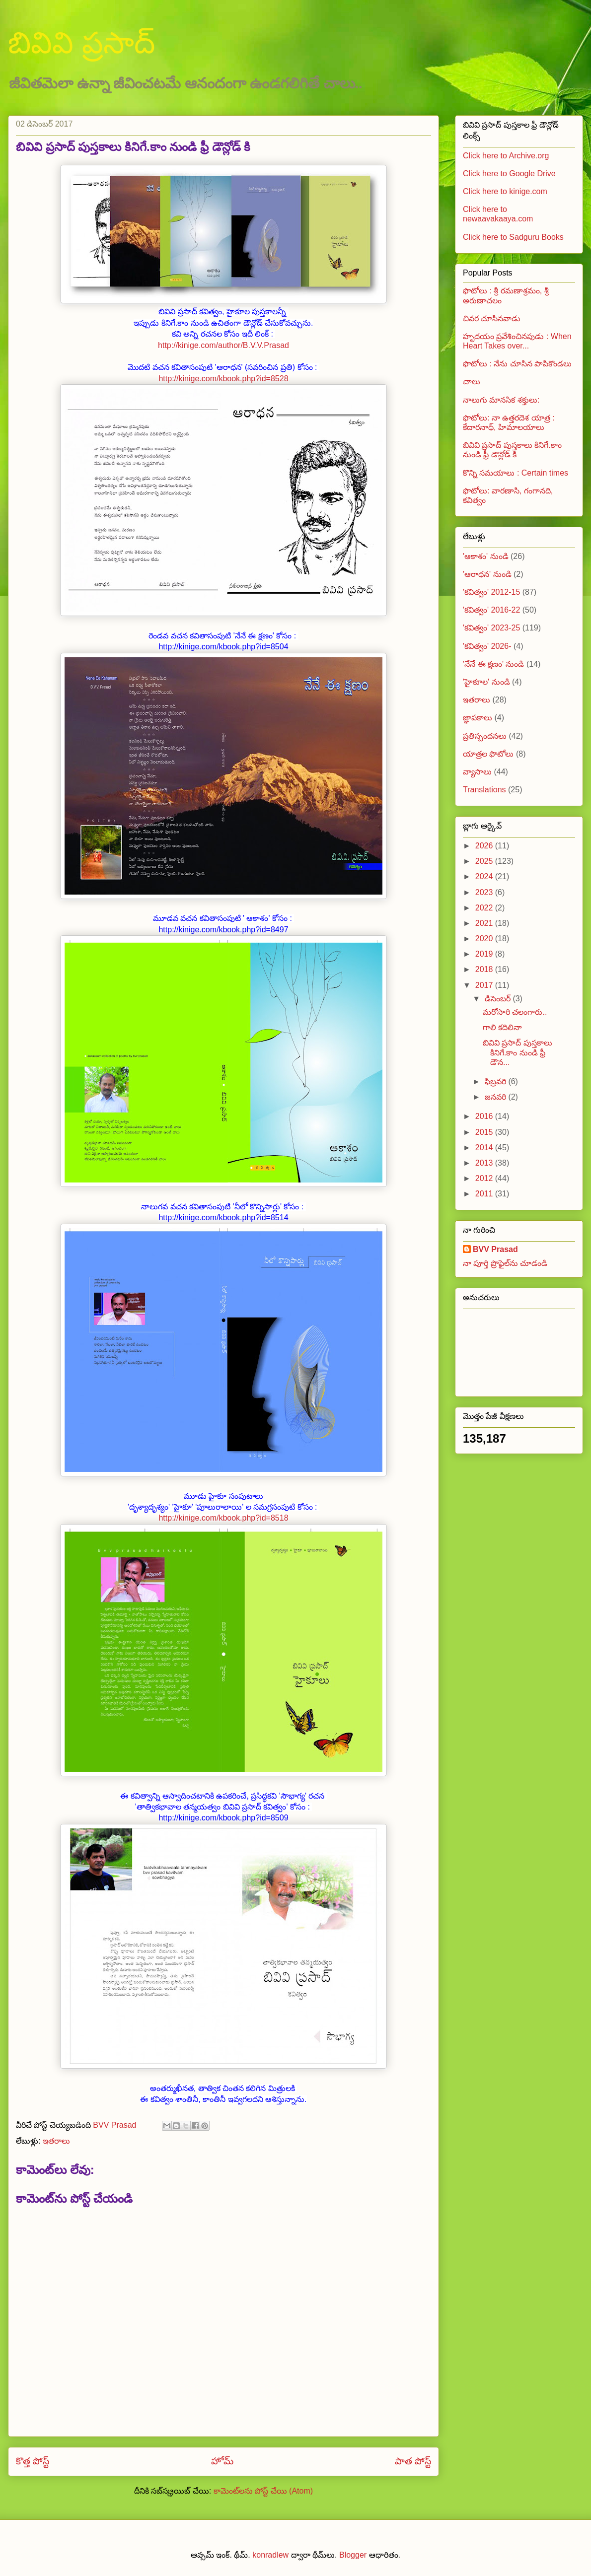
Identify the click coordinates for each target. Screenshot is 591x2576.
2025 (485, 861)
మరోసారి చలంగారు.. (515, 1012)
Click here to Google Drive (509, 173)
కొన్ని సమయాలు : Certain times (515, 473)
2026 (485, 845)
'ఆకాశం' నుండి (486, 556)
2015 (485, 1132)
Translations (484, 789)
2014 (485, 1147)
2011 (485, 1193)
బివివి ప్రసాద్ (81, 43)
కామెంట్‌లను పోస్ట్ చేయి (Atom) (263, 2491)
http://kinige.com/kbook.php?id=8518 (223, 1518)
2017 (485, 985)
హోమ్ (222, 2461)
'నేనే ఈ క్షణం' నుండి (493, 664)
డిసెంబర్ (499, 998)
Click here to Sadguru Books (513, 237)
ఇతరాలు (56, 2141)
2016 (485, 1116)
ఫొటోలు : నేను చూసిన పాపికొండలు (517, 363)
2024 (485, 876)
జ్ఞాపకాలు (477, 717)
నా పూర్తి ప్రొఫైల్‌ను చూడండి (505, 1263)
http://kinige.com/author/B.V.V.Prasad (223, 345)
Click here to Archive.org (506, 155)
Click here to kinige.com (505, 191)
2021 (485, 923)
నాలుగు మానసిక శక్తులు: (501, 400)
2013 (485, 1163)
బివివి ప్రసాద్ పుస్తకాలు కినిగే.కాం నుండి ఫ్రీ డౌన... (517, 1052)
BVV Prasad (495, 1249)
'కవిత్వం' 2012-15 (491, 592)
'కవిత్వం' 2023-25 (491, 628)
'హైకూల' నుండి (486, 682)
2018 (485, 969)
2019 (485, 954)
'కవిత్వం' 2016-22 (491, 610)
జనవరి (496, 1097)
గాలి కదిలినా (502, 1027)
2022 (485, 908)
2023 (485, 892)
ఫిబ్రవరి (496, 1081)
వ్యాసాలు (477, 771)
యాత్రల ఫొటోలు (488, 754)
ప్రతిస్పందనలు (485, 736)
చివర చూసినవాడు (491, 318)
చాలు (471, 381)
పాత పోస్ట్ (413, 2461)
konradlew (270, 2555)
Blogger (353, 2555)
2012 (485, 1178)
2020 (485, 938)
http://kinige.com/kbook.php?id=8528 (223, 378)
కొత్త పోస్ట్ (32, 2461)
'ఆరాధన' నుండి (487, 574)
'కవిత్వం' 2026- (487, 646)
